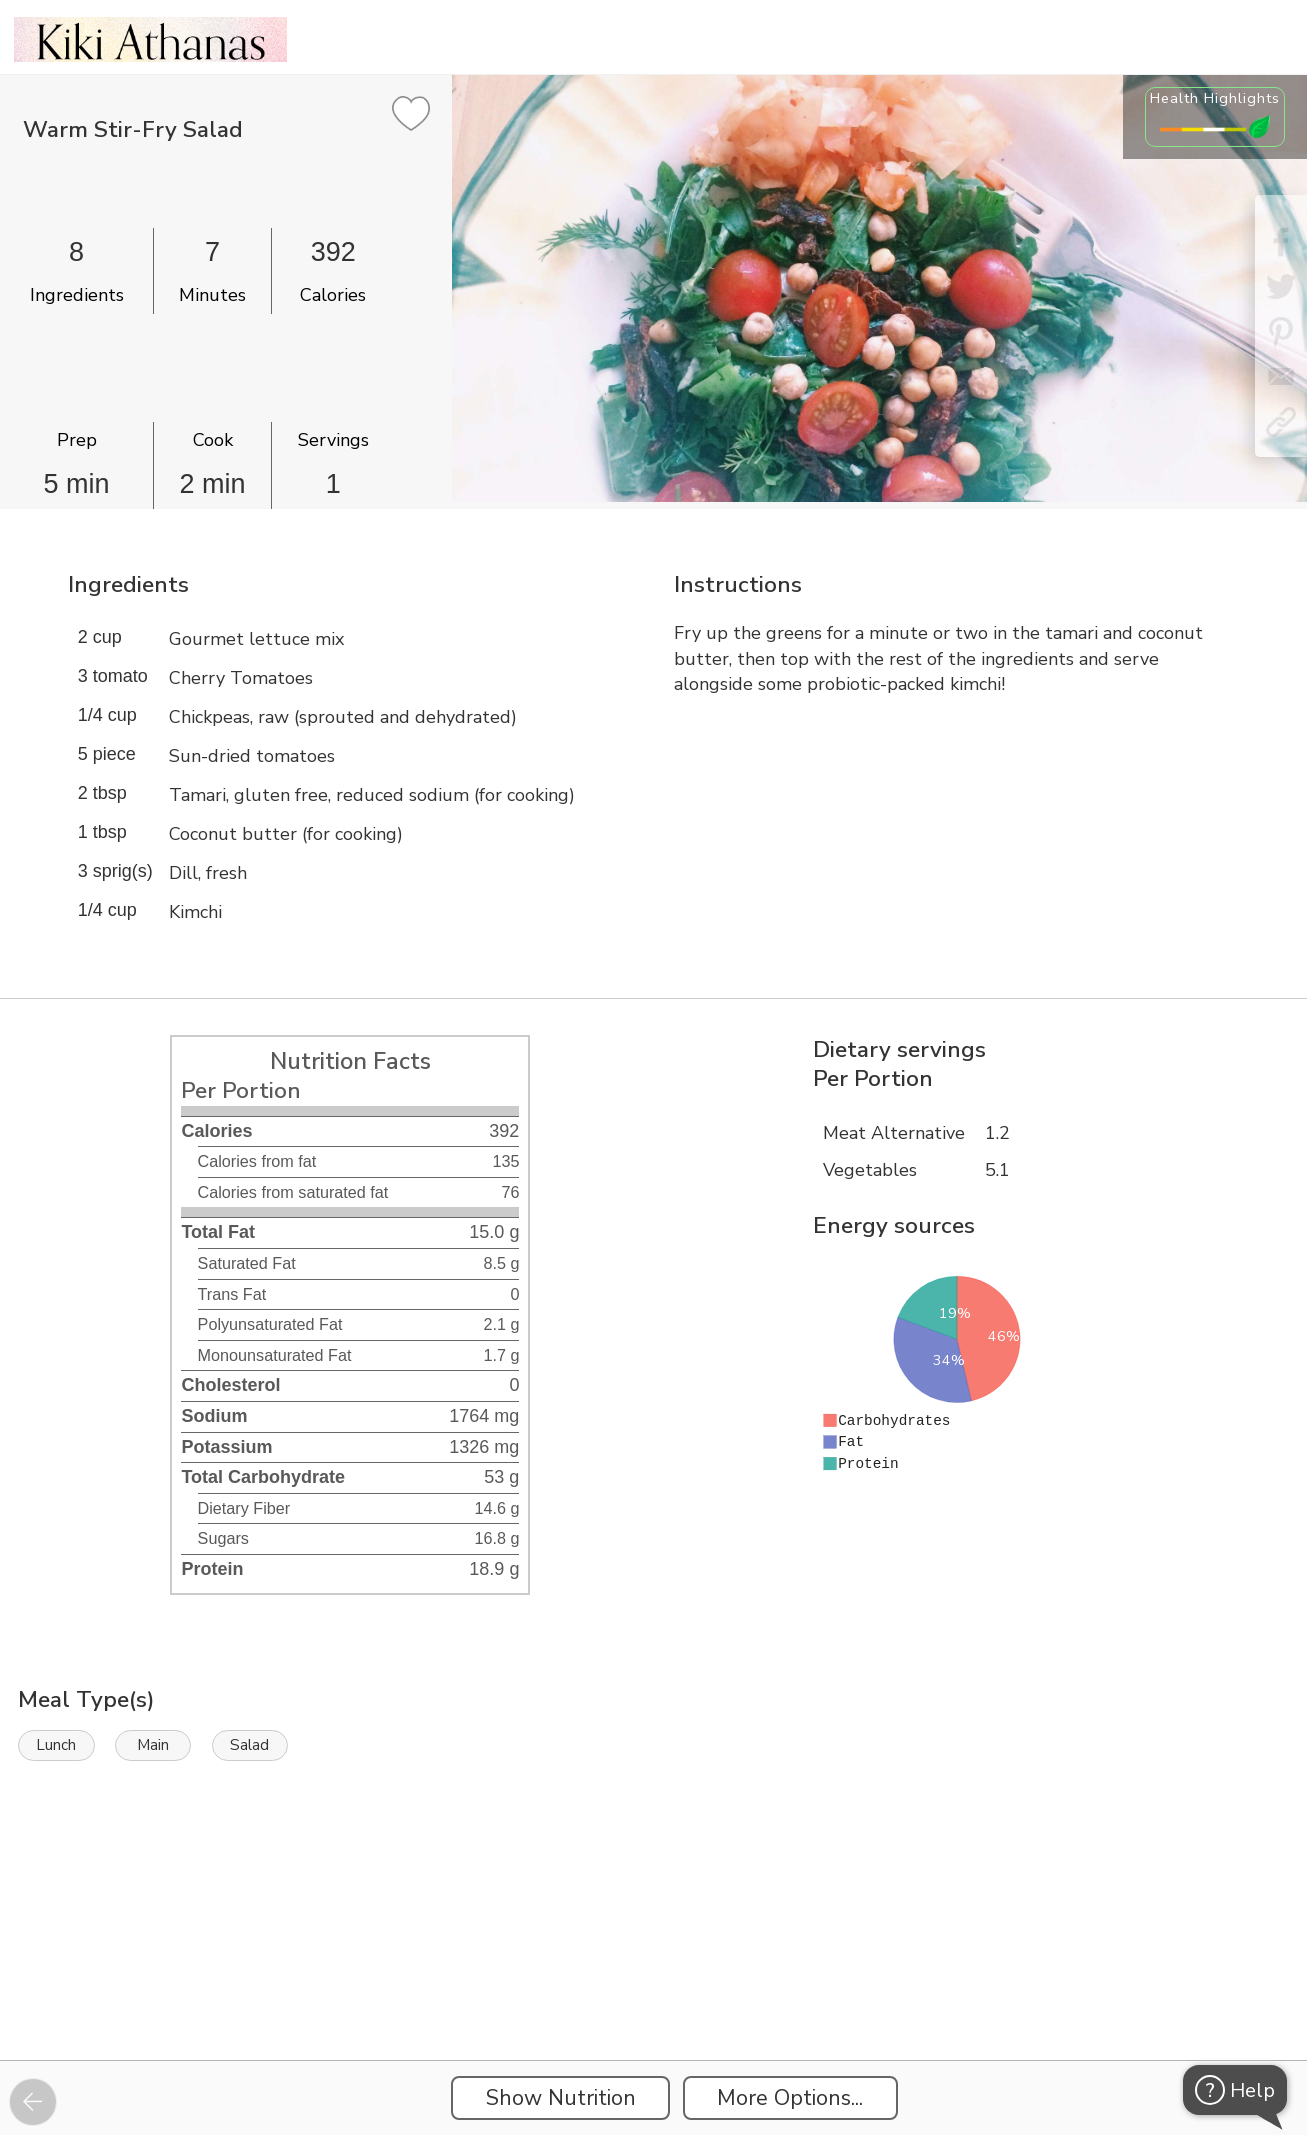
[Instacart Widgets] (654, 1991)
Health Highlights (1215, 98)
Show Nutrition (561, 2098)
